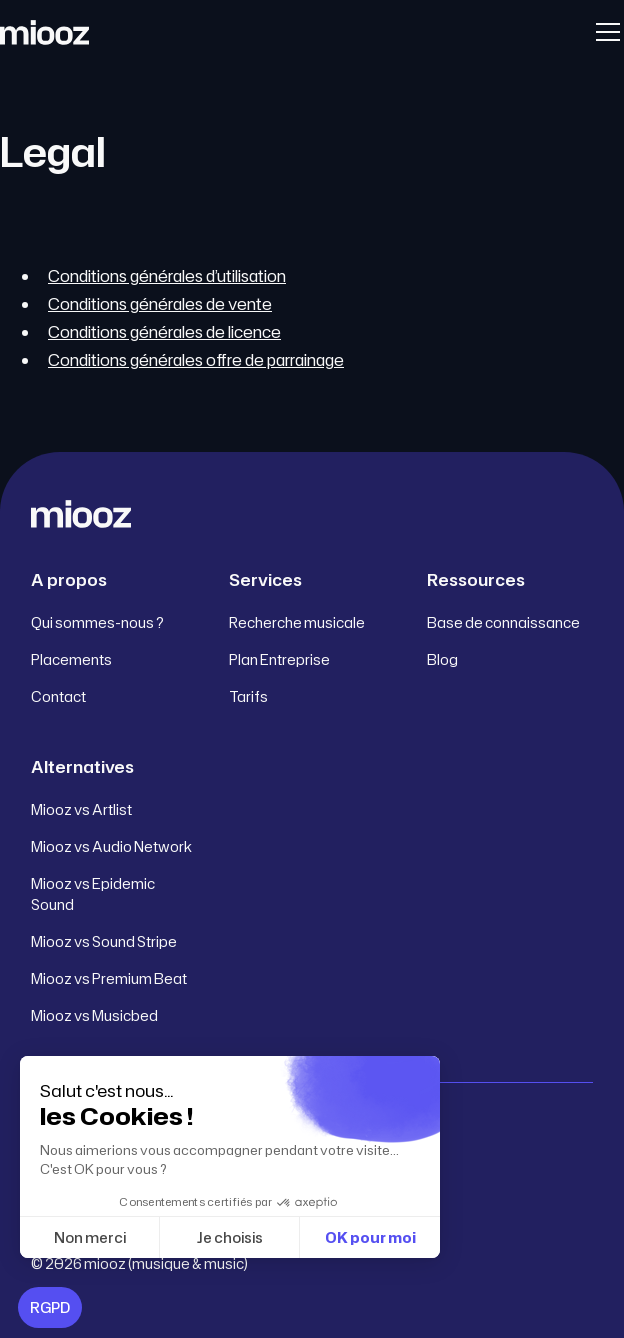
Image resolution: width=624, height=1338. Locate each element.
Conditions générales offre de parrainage (196, 360)
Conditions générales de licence (164, 332)
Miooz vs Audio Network (111, 846)
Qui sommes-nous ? (97, 622)
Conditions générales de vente (160, 304)
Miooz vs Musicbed (94, 1015)
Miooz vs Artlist (81, 809)
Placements (71, 659)
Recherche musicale (297, 622)
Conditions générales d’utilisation (167, 276)
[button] (604, 32)
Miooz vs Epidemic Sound (93, 894)
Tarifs (248, 696)
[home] (44, 32)
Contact (58, 696)
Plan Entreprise (279, 659)
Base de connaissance (503, 622)
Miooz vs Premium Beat (109, 978)
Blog (442, 659)
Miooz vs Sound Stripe (104, 941)
